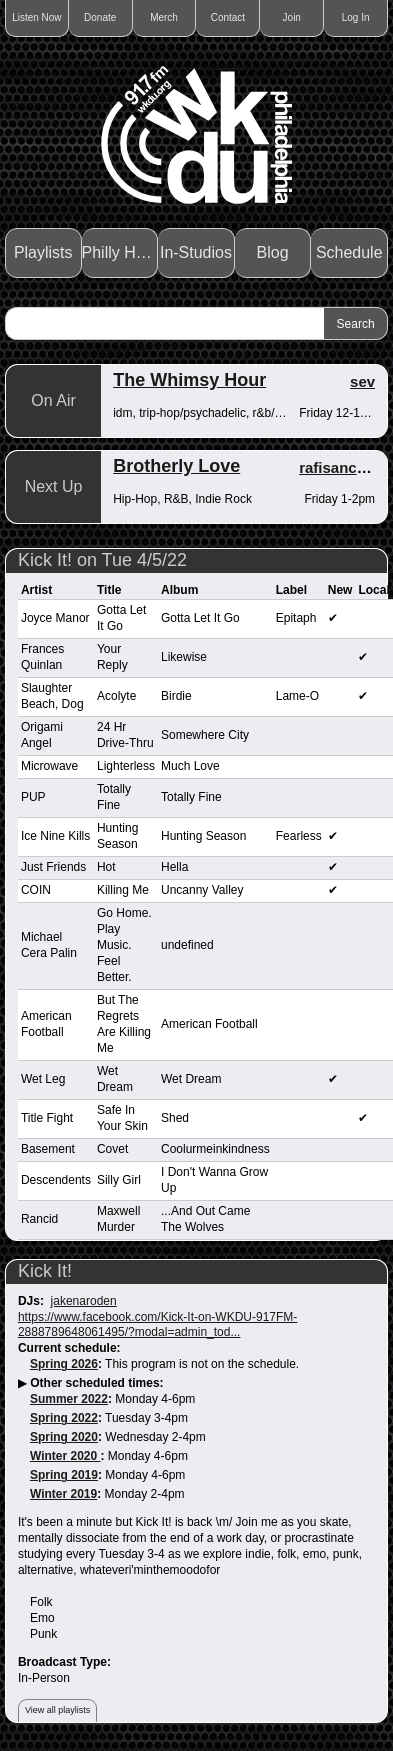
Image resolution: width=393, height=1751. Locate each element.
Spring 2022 (64, 1418)
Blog (273, 252)
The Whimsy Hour (189, 380)
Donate (100, 17)
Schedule (349, 252)
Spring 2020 (64, 1437)
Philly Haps (120, 252)
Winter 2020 (65, 1456)
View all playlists (57, 1710)
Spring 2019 (64, 1475)
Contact (228, 17)
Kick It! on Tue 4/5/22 (102, 560)
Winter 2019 (63, 1494)
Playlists (43, 252)
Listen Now (36, 17)
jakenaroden (84, 1301)
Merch (164, 17)
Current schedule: (69, 1348)
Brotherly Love (176, 466)
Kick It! (45, 1271)
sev (362, 381)
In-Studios (196, 252)
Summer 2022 (69, 1399)
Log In (356, 17)
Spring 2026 (64, 1364)
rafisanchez (340, 467)
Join (292, 17)
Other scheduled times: (96, 1383)
